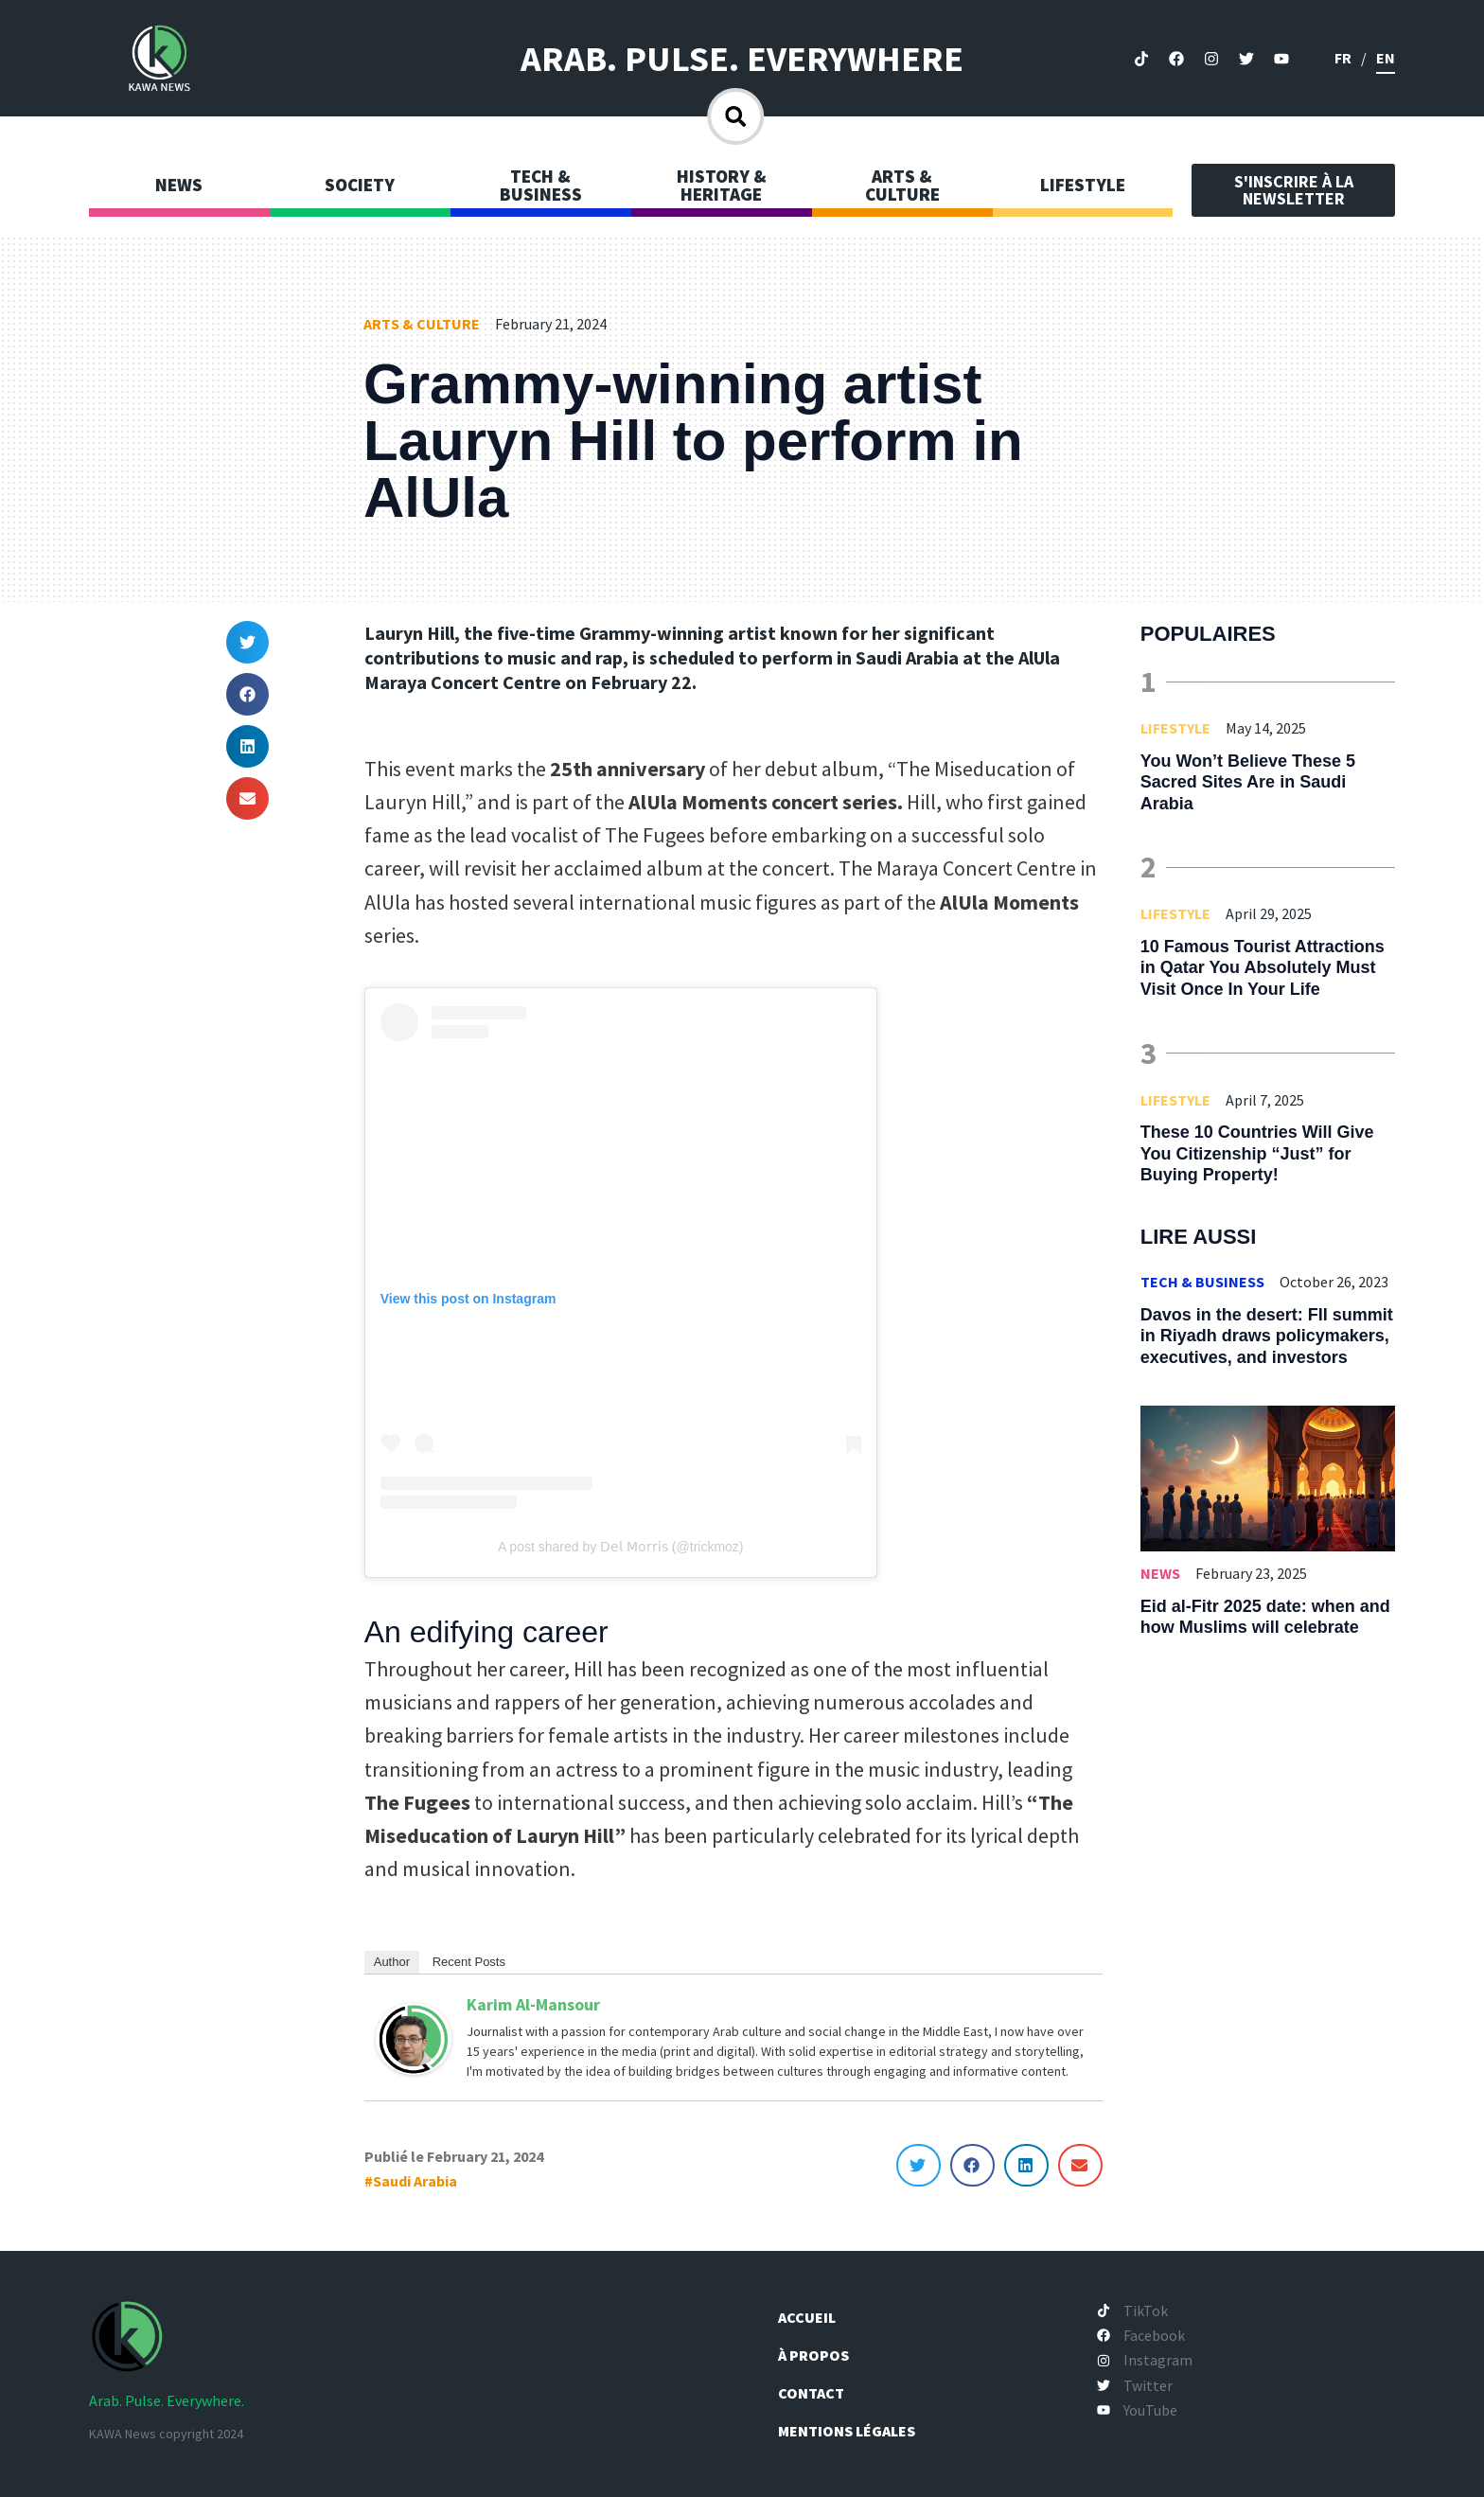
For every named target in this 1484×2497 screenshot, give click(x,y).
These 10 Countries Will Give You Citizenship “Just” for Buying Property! (1257, 1153)
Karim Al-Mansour (533, 2004)
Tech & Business (1202, 1281)
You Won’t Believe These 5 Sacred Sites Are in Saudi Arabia (1247, 782)
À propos (817, 2355)
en (1385, 57)
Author (392, 1962)
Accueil (809, 2317)
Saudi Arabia (415, 2180)
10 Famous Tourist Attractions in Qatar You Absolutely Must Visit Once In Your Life (1262, 968)
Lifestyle (1175, 727)
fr (1343, 57)
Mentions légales (848, 2430)
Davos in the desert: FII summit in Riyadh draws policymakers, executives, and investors (1266, 1336)
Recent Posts (469, 1962)
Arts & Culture (421, 323)
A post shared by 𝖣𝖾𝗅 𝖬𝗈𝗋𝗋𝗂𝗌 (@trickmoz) (621, 1546)
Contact (813, 2392)
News (1160, 1573)
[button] (247, 642)
